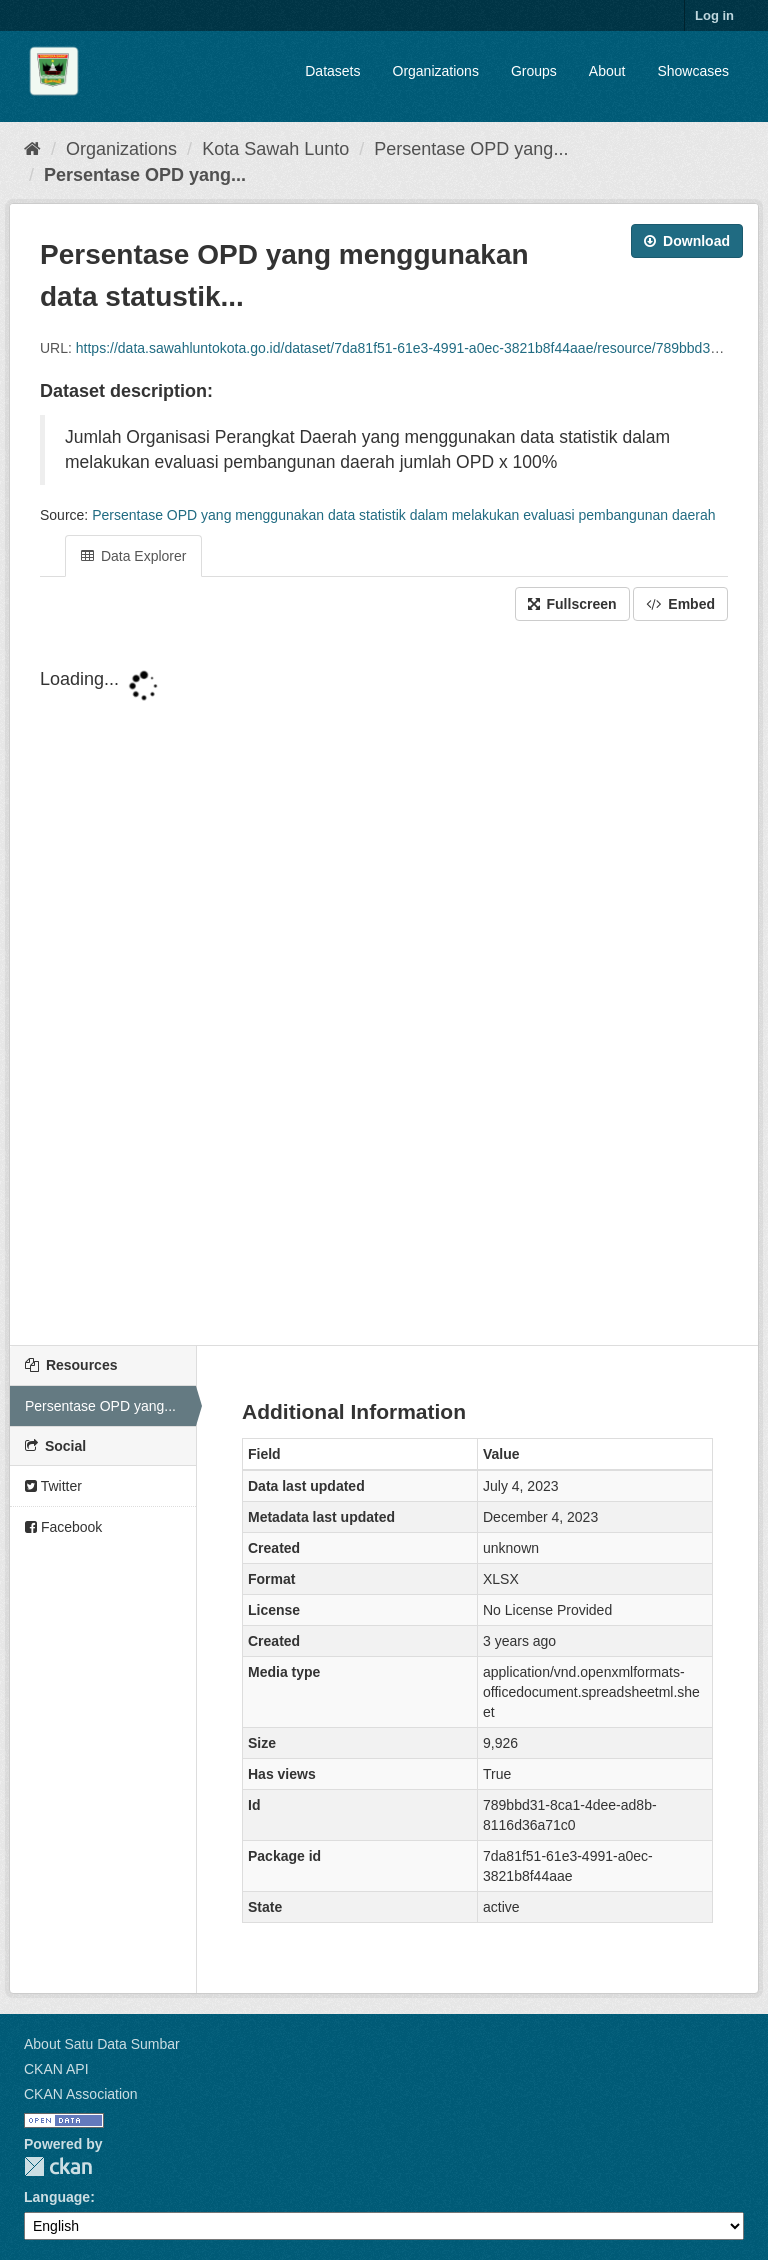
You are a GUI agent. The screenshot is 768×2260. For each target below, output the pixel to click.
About (607, 71)
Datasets (332, 71)
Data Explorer (133, 556)
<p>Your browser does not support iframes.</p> (384, 985)
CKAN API (56, 2069)
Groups (534, 71)
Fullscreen (572, 604)
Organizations (436, 71)
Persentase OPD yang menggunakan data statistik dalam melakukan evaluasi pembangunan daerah (403, 515)
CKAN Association (81, 2094)
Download (687, 241)
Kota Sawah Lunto (275, 149)
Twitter (53, 1486)
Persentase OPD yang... (471, 149)
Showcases (693, 71)
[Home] (32, 149)
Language (57, 2197)
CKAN (58, 2166)
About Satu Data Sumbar (102, 2044)
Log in (714, 15)
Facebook (63, 1527)
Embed (680, 604)
